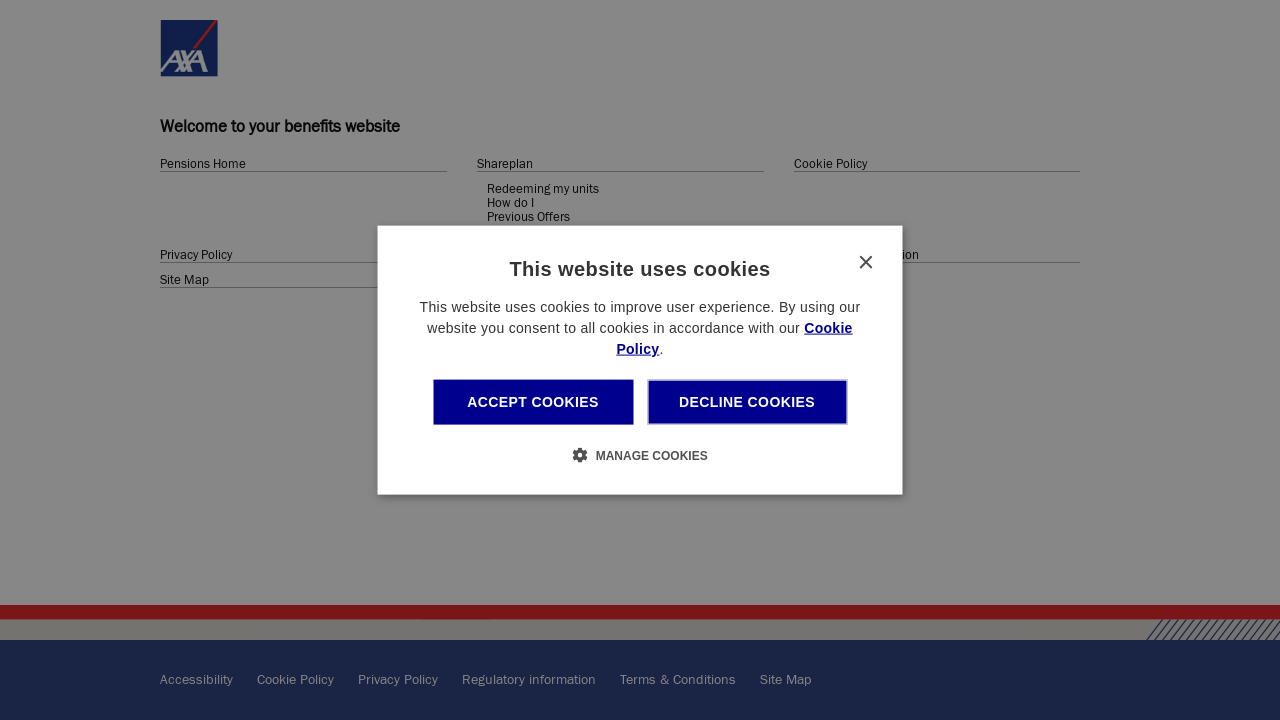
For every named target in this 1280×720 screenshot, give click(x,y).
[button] (639, 454)
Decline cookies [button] (747, 402)
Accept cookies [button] (533, 402)
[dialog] (640, 360)
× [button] (865, 263)
